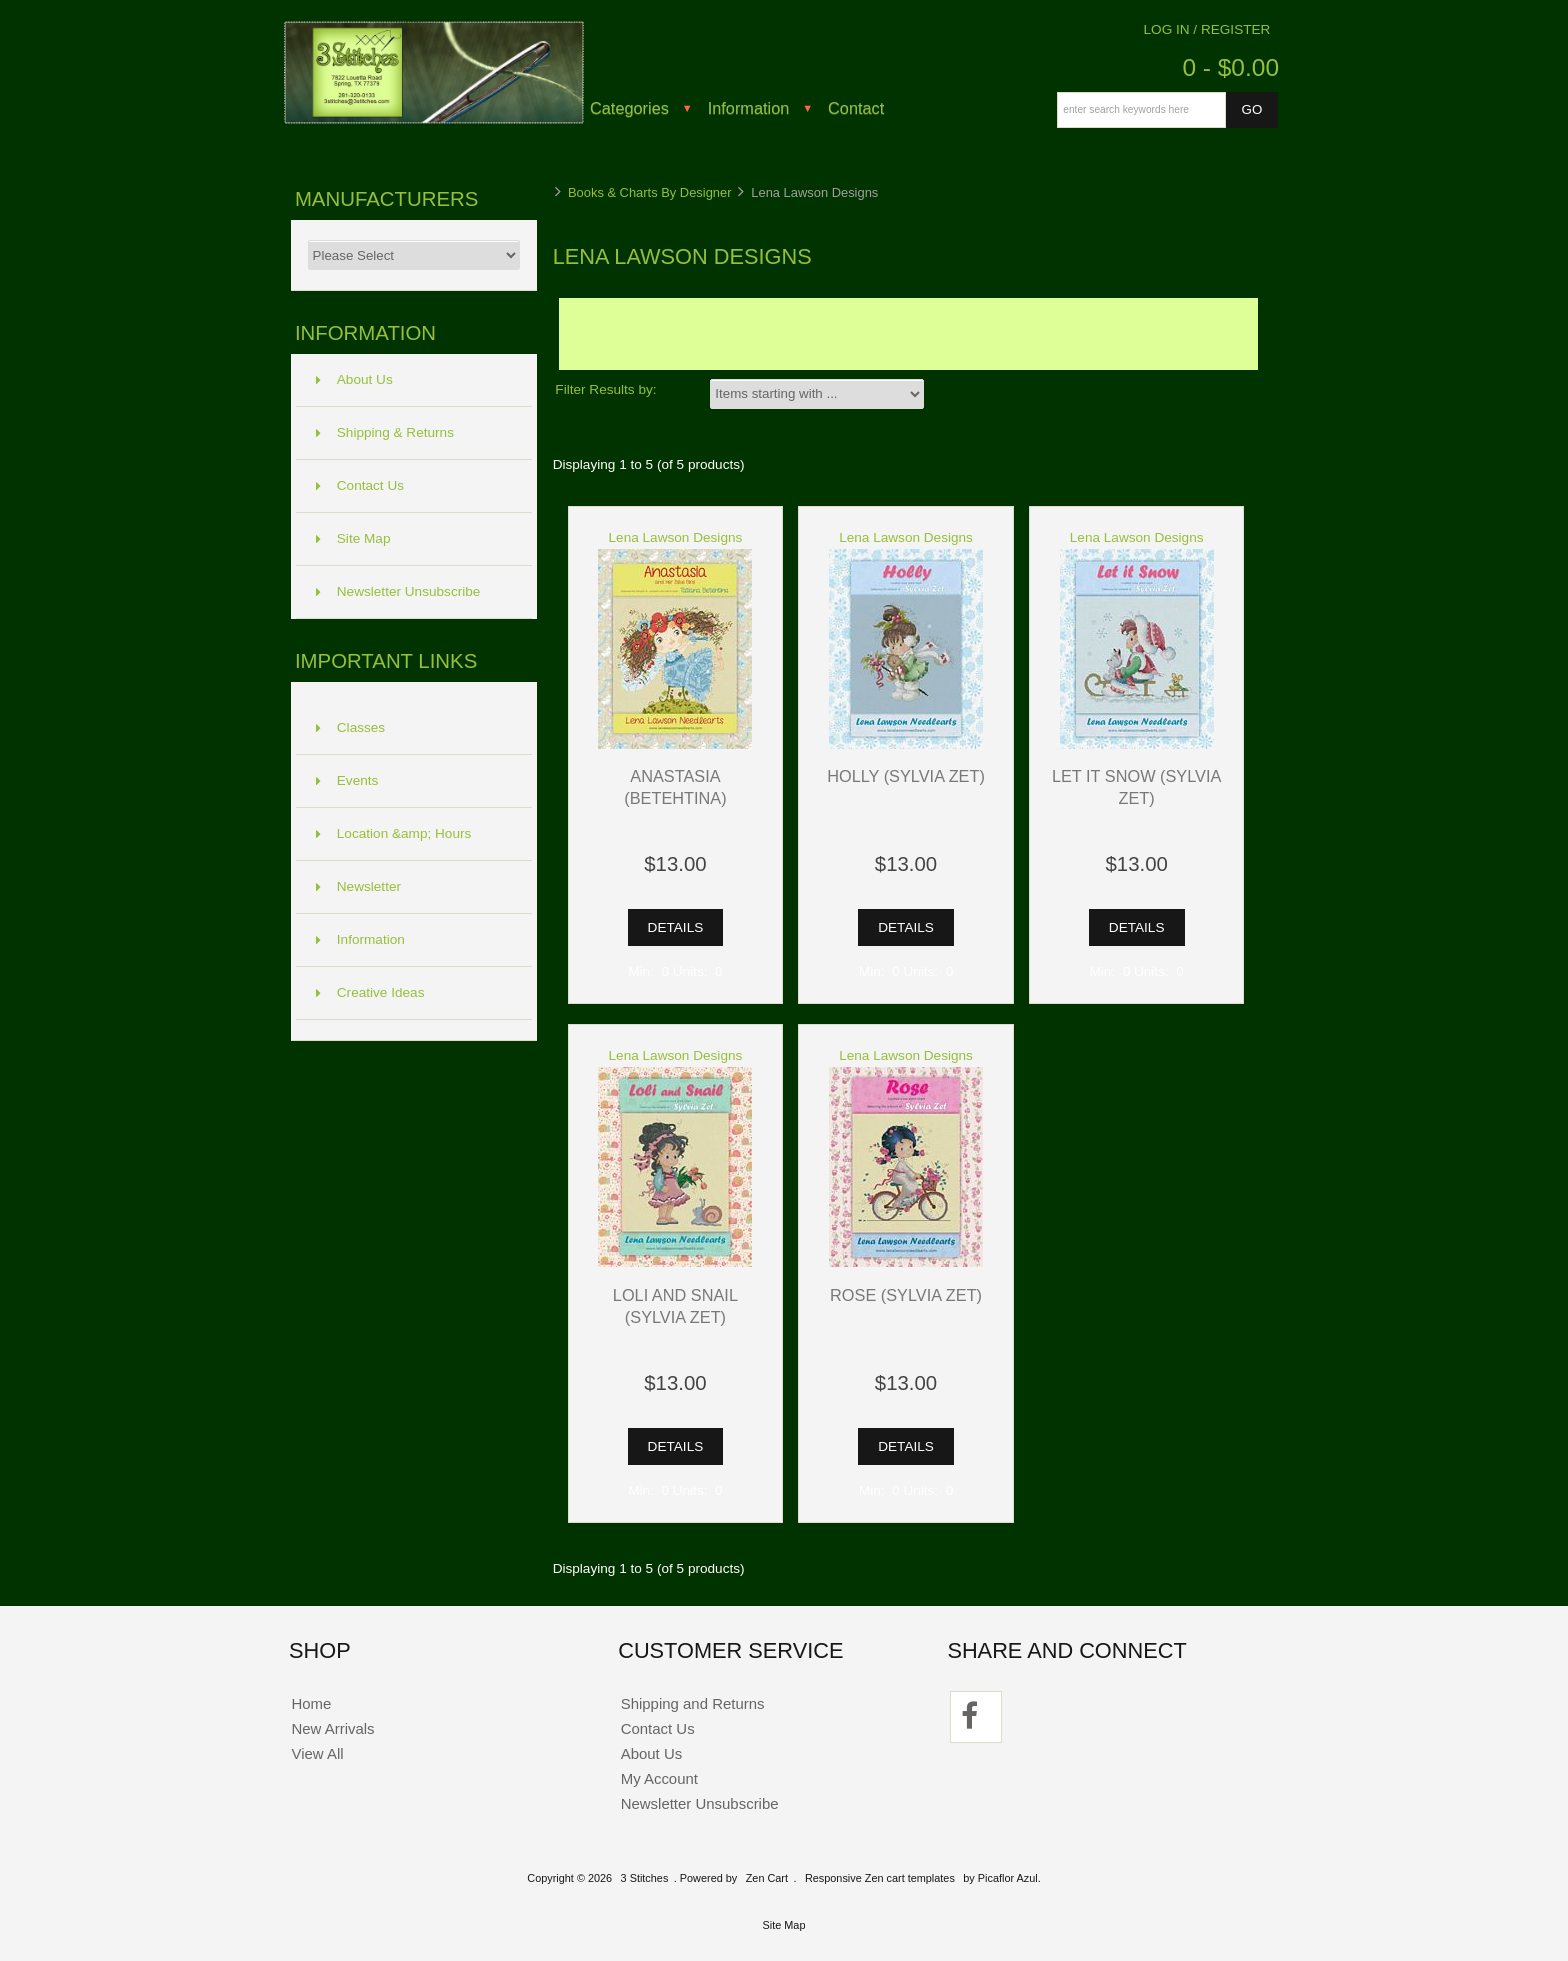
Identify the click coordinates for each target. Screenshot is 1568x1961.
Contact (856, 108)
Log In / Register (1207, 29)
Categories (629, 108)
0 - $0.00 (1230, 67)
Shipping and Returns (693, 1703)
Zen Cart (767, 1878)
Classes (350, 727)
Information (749, 108)
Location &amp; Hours (394, 833)
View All (317, 1753)
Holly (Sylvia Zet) (906, 776)
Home (311, 1703)
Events (347, 780)
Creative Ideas (370, 992)
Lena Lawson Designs (676, 537)
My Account (659, 1778)
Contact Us (360, 485)
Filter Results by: (605, 389)
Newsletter (358, 886)
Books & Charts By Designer (650, 192)
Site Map (353, 538)
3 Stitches (645, 1878)
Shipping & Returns (385, 432)
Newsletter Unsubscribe (398, 591)
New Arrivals (332, 1728)
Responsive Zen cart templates (880, 1878)
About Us (354, 379)
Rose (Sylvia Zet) (906, 1295)
